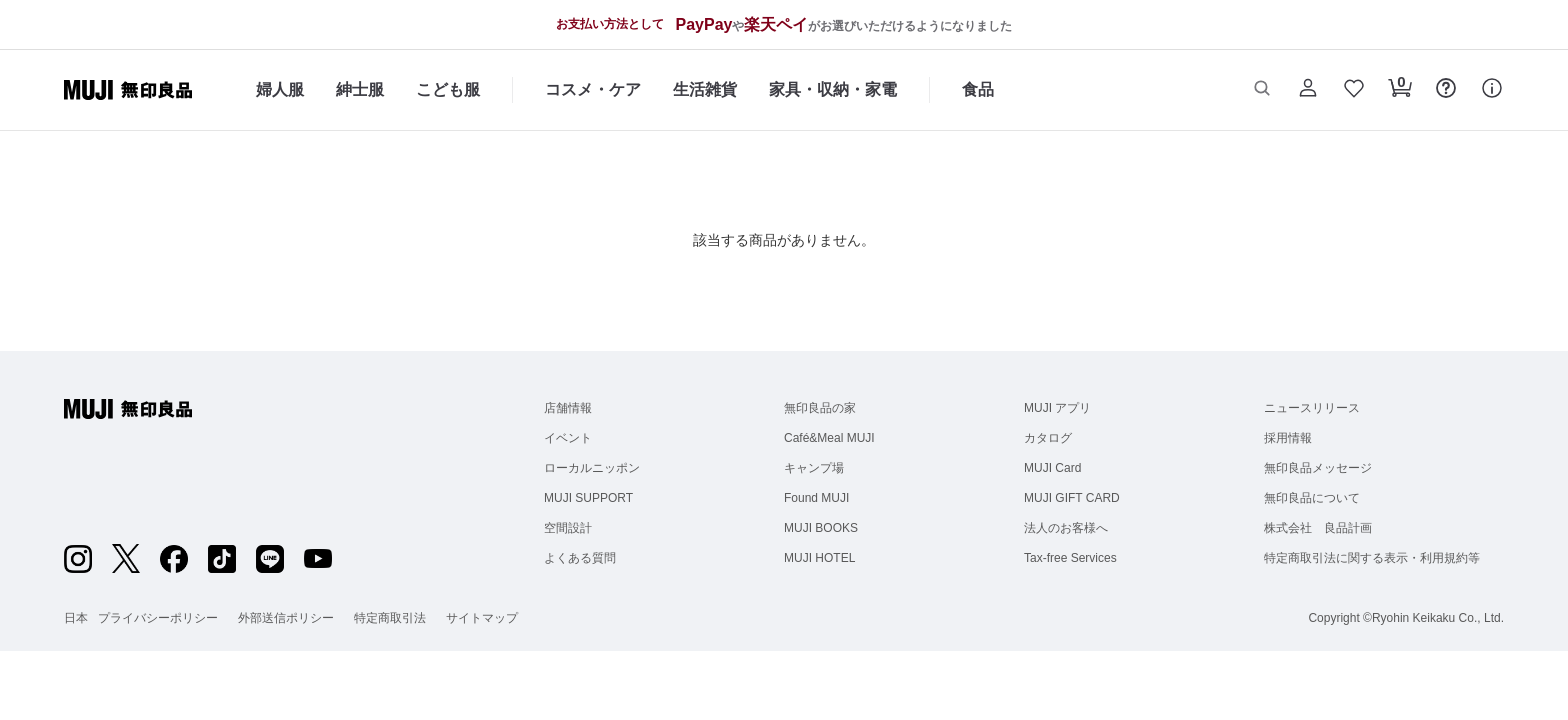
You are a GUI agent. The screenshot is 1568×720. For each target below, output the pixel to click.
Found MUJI (816, 498)
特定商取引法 (390, 618)
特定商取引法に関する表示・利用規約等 (1372, 558)
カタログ (1048, 438)
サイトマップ (482, 618)
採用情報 (1288, 438)
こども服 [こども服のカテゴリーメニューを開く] (448, 89)
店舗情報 (568, 408)
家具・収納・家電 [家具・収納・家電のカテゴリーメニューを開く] (833, 89)
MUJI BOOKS (821, 528)
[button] (1262, 90)
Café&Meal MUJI (829, 438)
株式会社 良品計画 (1318, 528)
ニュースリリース (1312, 408)
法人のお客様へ (1066, 528)
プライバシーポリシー (158, 618)
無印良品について (1312, 498)
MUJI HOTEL (819, 558)
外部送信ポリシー (286, 618)
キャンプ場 (814, 468)
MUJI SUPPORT (588, 498)
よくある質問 (580, 558)
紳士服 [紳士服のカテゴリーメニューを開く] (360, 89)
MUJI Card (1052, 468)
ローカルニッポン (592, 468)
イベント (568, 438)
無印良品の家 (820, 408)
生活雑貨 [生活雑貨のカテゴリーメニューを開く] (705, 89)
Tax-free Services (1070, 558)
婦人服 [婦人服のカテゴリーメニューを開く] (280, 89)
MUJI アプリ (1057, 408)
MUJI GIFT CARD (1072, 498)
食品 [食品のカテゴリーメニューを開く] (978, 89)
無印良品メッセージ (1318, 468)
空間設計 (568, 528)
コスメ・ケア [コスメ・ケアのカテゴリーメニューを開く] (593, 89)
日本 (76, 618)
